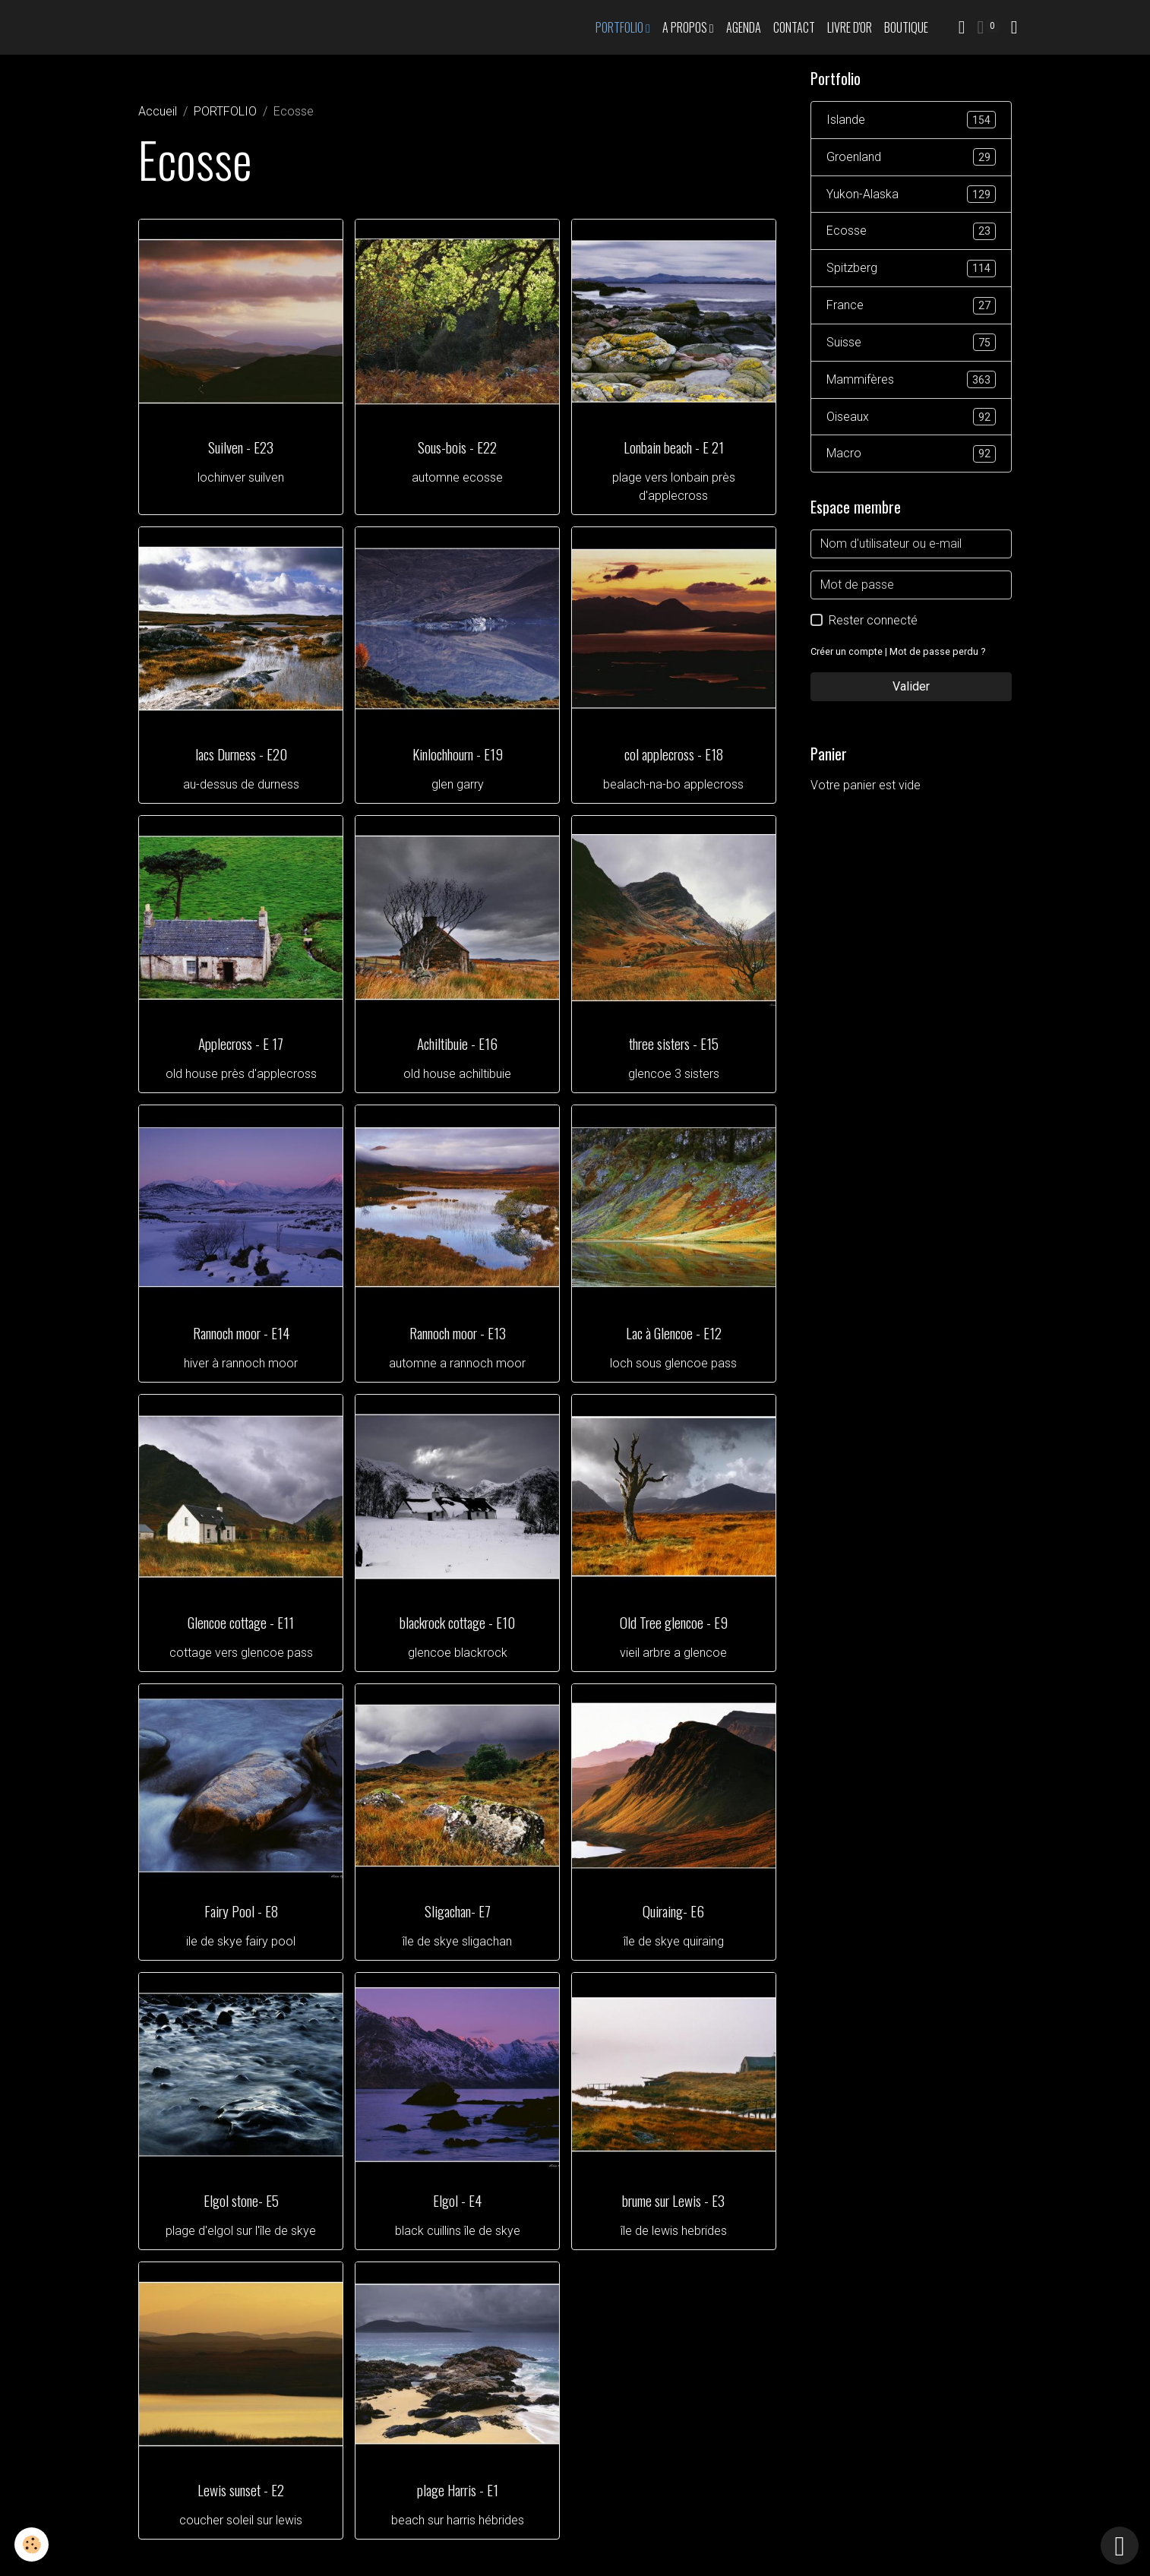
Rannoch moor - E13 (457, 1333)
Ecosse (911, 232)
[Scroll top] (1120, 2546)
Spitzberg (911, 269)
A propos (685, 27)
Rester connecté (873, 622)
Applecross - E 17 (240, 1043)
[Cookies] (32, 2544)
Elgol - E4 (457, 2200)
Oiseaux (911, 418)
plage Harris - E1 (457, 2490)
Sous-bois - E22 (457, 447)
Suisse (911, 343)
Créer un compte (846, 653)
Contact (794, 27)
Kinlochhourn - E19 (457, 754)
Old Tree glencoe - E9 (674, 1622)
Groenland (911, 157)
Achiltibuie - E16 (457, 1043)
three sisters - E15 (674, 1043)
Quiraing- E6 (673, 1911)
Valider (911, 688)
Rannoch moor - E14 (241, 1333)
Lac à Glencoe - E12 (674, 1333)
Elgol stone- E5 (241, 2200)
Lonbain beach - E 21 (674, 447)
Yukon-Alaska (911, 195)
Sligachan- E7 (458, 1911)
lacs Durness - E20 (241, 754)
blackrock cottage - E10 (457, 1622)
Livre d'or (849, 27)
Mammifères (911, 381)
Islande (911, 120)
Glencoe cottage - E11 (241, 1622)
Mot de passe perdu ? (937, 653)
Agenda (743, 27)
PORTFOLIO (621, 27)
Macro (911, 455)
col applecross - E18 (673, 754)
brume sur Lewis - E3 (673, 2200)
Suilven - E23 (240, 447)
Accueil (157, 111)
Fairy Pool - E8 (241, 1911)
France (911, 306)
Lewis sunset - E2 (240, 2490)
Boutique (906, 27)
